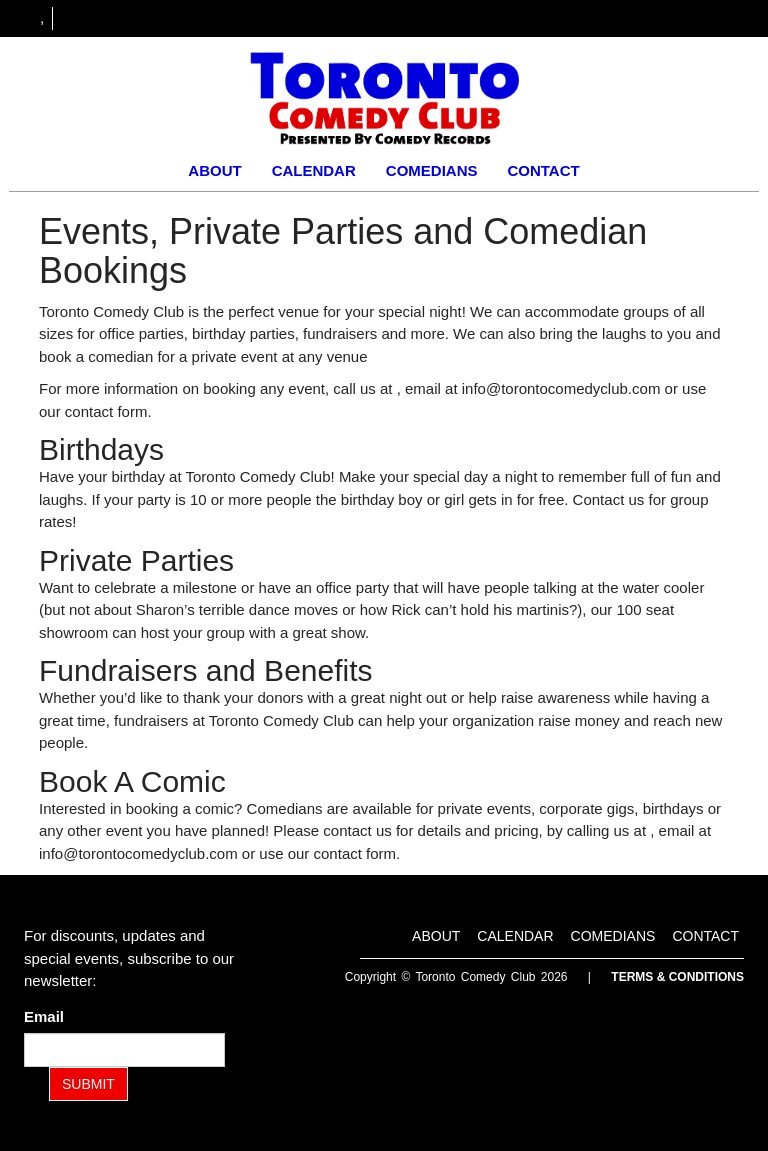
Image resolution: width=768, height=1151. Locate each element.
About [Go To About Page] (214, 170)
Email (48, 1016)
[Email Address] (124, 1050)
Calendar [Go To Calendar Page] (314, 170)
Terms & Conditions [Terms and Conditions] (677, 977)
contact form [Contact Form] (106, 411)
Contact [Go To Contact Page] (543, 170)
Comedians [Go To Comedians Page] (432, 170)
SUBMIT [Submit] (88, 1084)
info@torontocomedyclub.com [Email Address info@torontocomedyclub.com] (561, 388)
